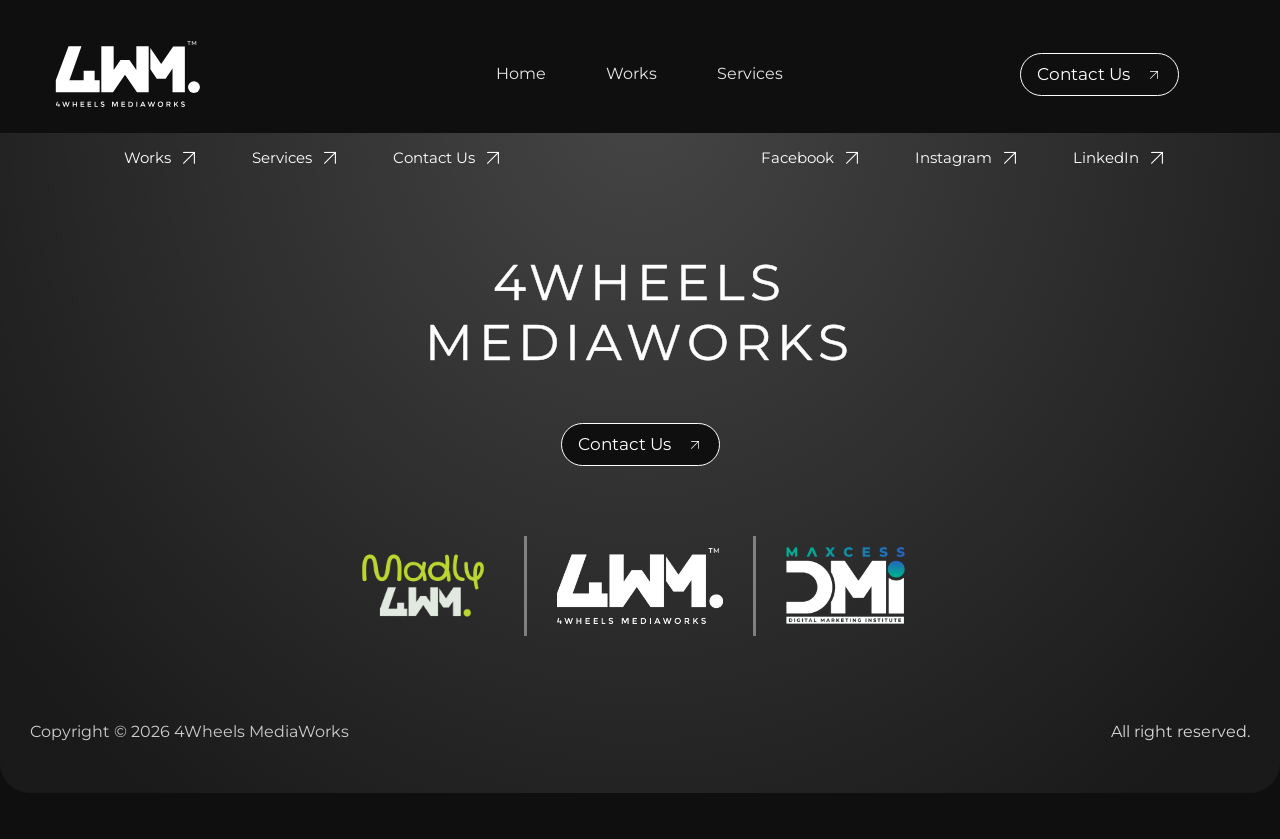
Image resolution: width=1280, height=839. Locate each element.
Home (521, 73)
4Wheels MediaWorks (640, 312)
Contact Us (449, 158)
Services (750, 73)
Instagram (969, 158)
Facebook (813, 158)
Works (631, 73)
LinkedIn (1121, 158)
